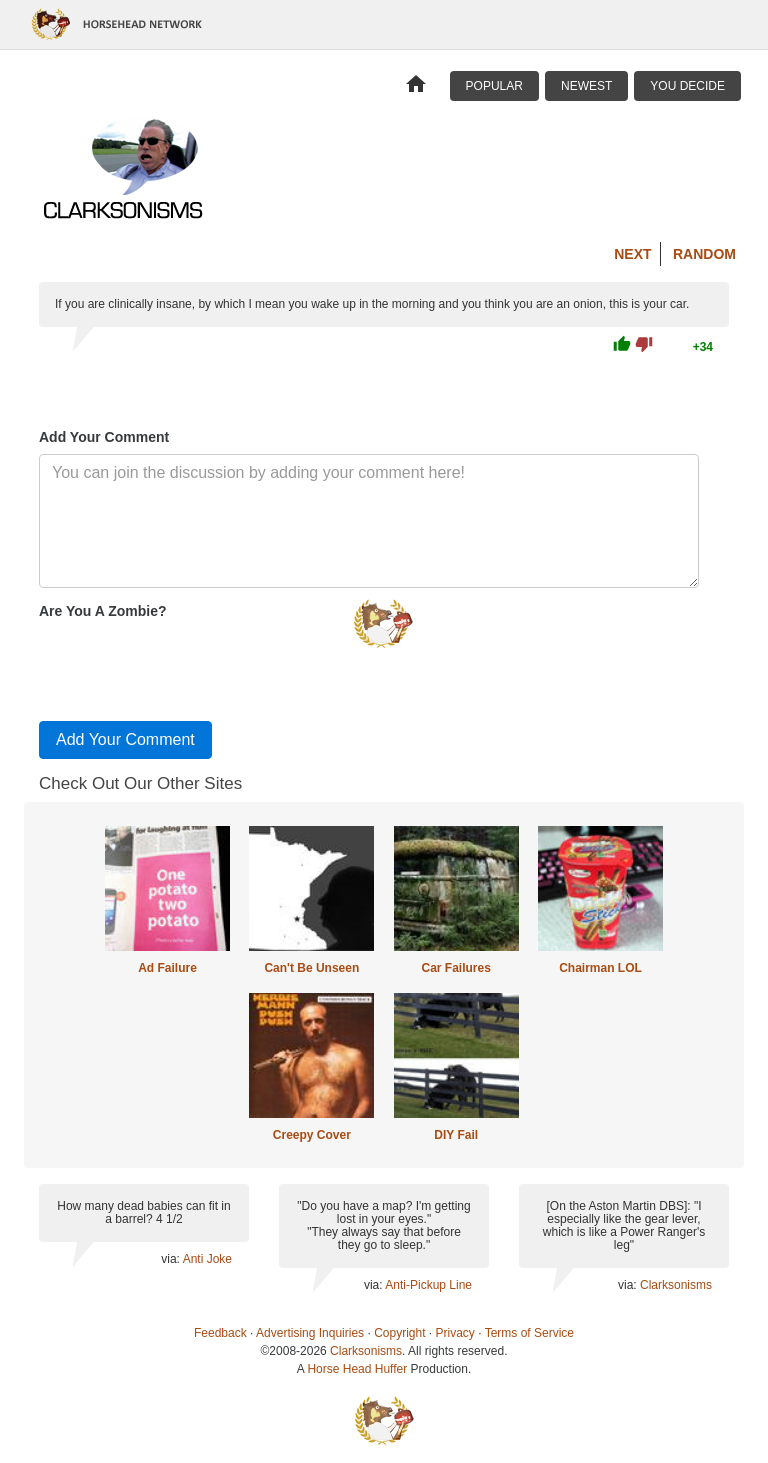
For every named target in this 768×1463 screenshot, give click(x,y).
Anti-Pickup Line (428, 1285)
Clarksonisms (676, 1285)
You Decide (687, 86)
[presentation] (191, 666)
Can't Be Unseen (311, 968)
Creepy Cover (312, 1135)
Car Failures (455, 968)
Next (632, 254)
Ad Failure (167, 968)
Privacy (455, 1333)
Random (704, 254)
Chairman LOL (600, 968)
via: (171, 1259)
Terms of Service (529, 1333)
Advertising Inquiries (310, 1333)
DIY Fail (456, 1135)
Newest (586, 86)
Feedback (220, 1333)
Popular (494, 86)
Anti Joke (207, 1259)
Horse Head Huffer (357, 1369)
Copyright (399, 1333)
